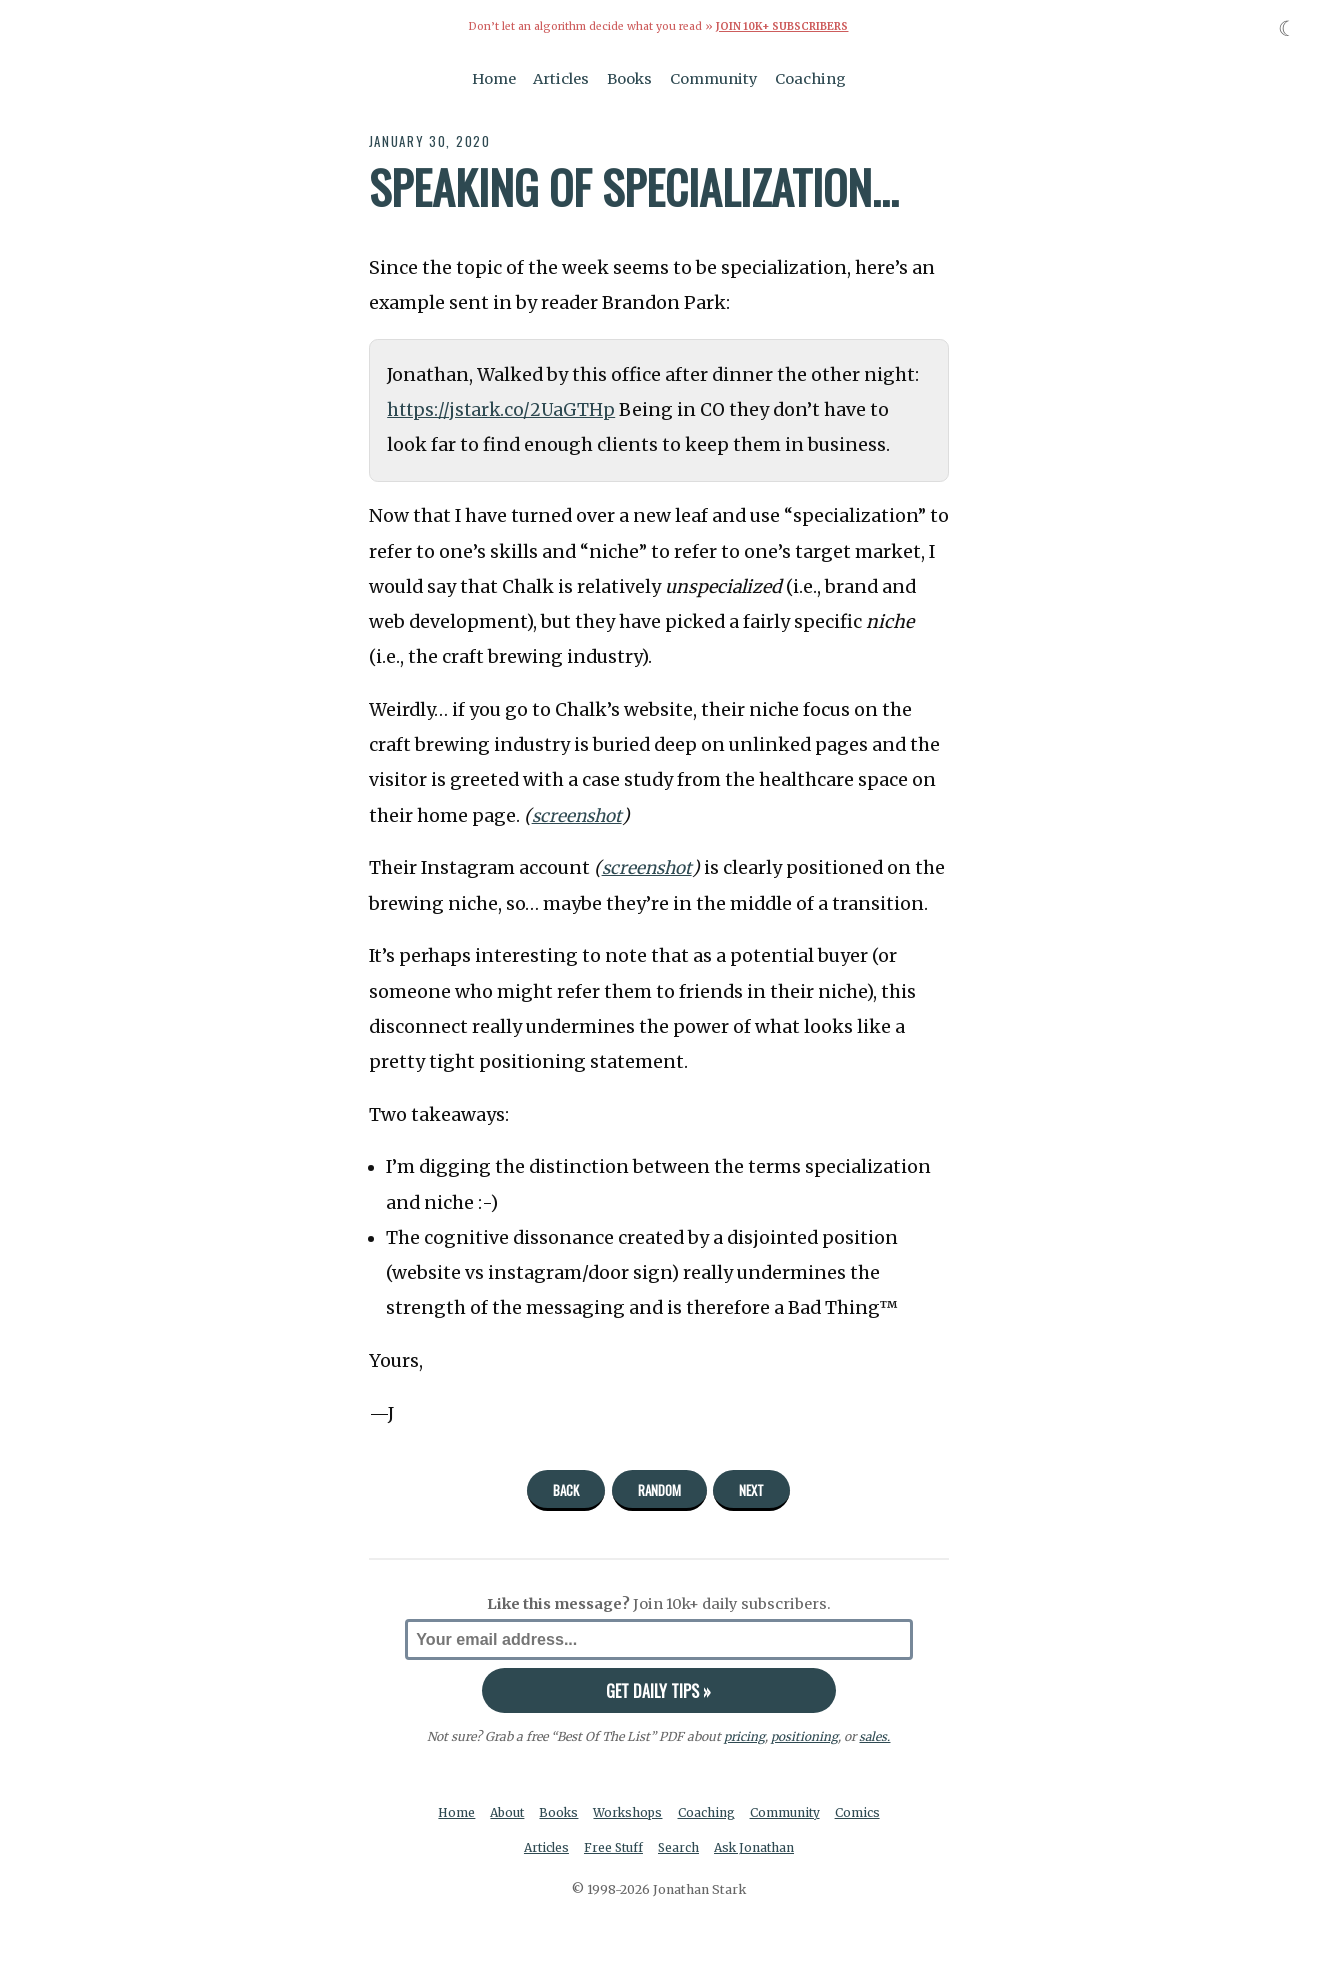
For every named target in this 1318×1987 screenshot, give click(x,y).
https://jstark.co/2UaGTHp (503, 410)
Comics (861, 1812)
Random (659, 1490)
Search (680, 1848)
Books (629, 78)
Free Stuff (612, 1848)
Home (494, 78)
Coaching (810, 78)
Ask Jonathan (757, 1848)
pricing (744, 1735)
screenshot (579, 815)
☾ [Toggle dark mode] (1287, 28)
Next (751, 1490)
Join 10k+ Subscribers (782, 26)
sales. (875, 1735)
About (505, 1812)
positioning (804, 1735)
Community (714, 78)
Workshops (629, 1812)
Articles (561, 78)
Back (566, 1490)
